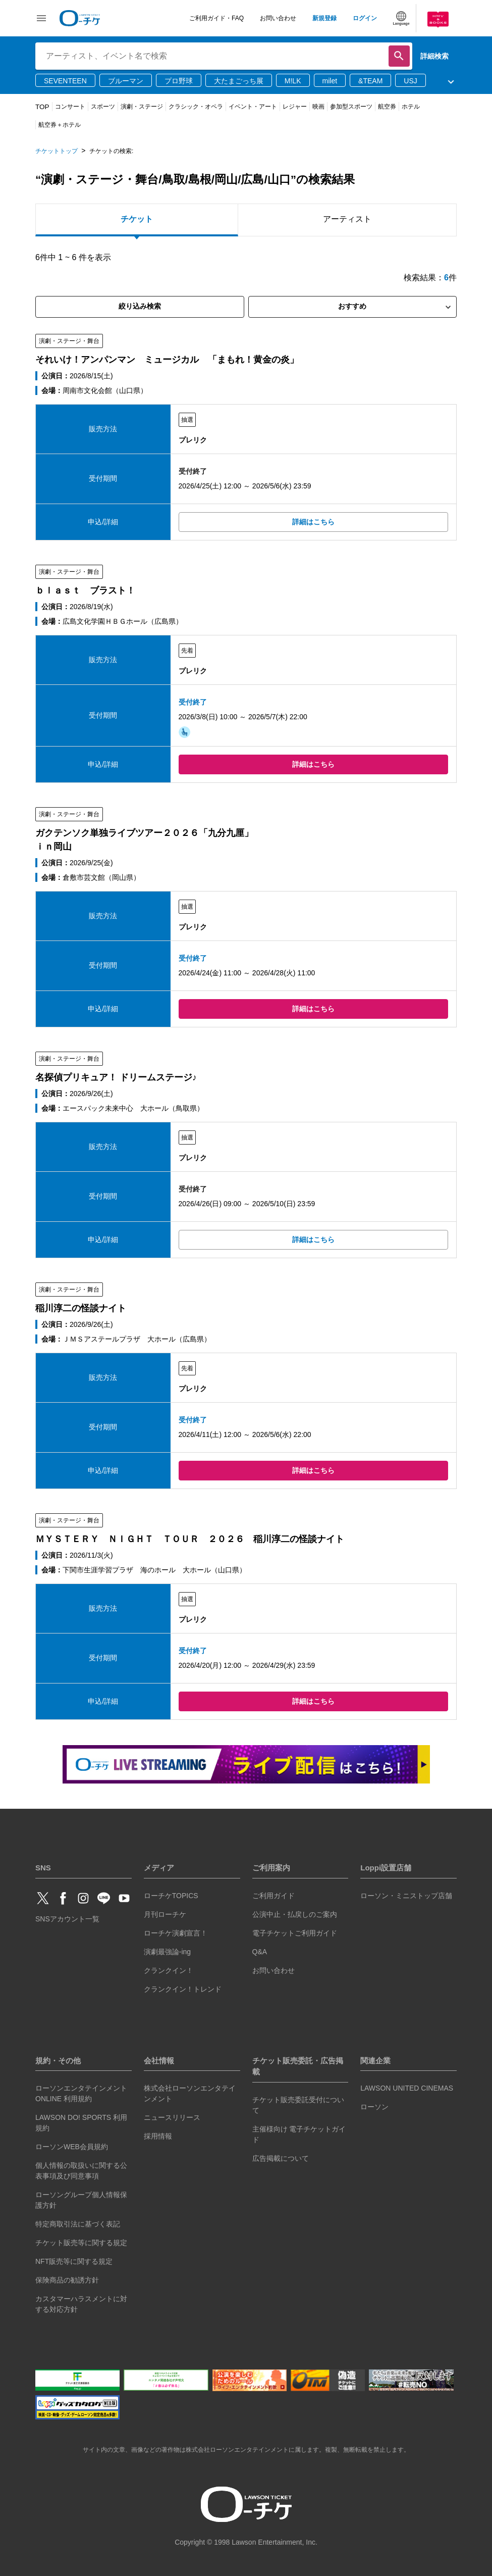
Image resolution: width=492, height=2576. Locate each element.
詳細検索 (434, 56)
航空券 (387, 106)
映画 (318, 106)
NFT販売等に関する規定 (74, 2261)
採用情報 (158, 2136)
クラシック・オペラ (196, 106)
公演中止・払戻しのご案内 (294, 1914)
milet (330, 81)
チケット (137, 219)
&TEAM (370, 81)
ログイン (365, 18)
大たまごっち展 (238, 81)
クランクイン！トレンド (183, 1989)
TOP (42, 107)
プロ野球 (179, 81)
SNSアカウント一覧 (67, 1919)
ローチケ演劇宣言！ (175, 1933)
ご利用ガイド (273, 1896)
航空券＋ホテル (59, 124)
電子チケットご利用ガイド (294, 1933)
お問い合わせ (278, 18)
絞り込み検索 (140, 306)
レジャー (295, 106)
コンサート (70, 106)
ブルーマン (125, 81)
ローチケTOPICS (171, 1896)
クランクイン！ (168, 1970)
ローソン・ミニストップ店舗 (406, 1896)
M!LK (293, 81)
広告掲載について (280, 2158)
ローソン (374, 2107)
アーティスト (347, 219)
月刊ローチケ (165, 1914)
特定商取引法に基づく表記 (77, 2224)
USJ (410, 81)
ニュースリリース (172, 2117)
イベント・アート (253, 106)
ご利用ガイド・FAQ (216, 18)
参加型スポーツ (351, 106)
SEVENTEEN (65, 81)
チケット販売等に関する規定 (81, 2243)
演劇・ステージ (142, 106)
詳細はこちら (313, 522)
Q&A (259, 1952)
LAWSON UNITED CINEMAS (406, 2088)
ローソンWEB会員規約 (71, 2147)
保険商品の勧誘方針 (67, 2280)
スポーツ (103, 106)
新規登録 (324, 18)
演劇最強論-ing (167, 1952)
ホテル (411, 106)
